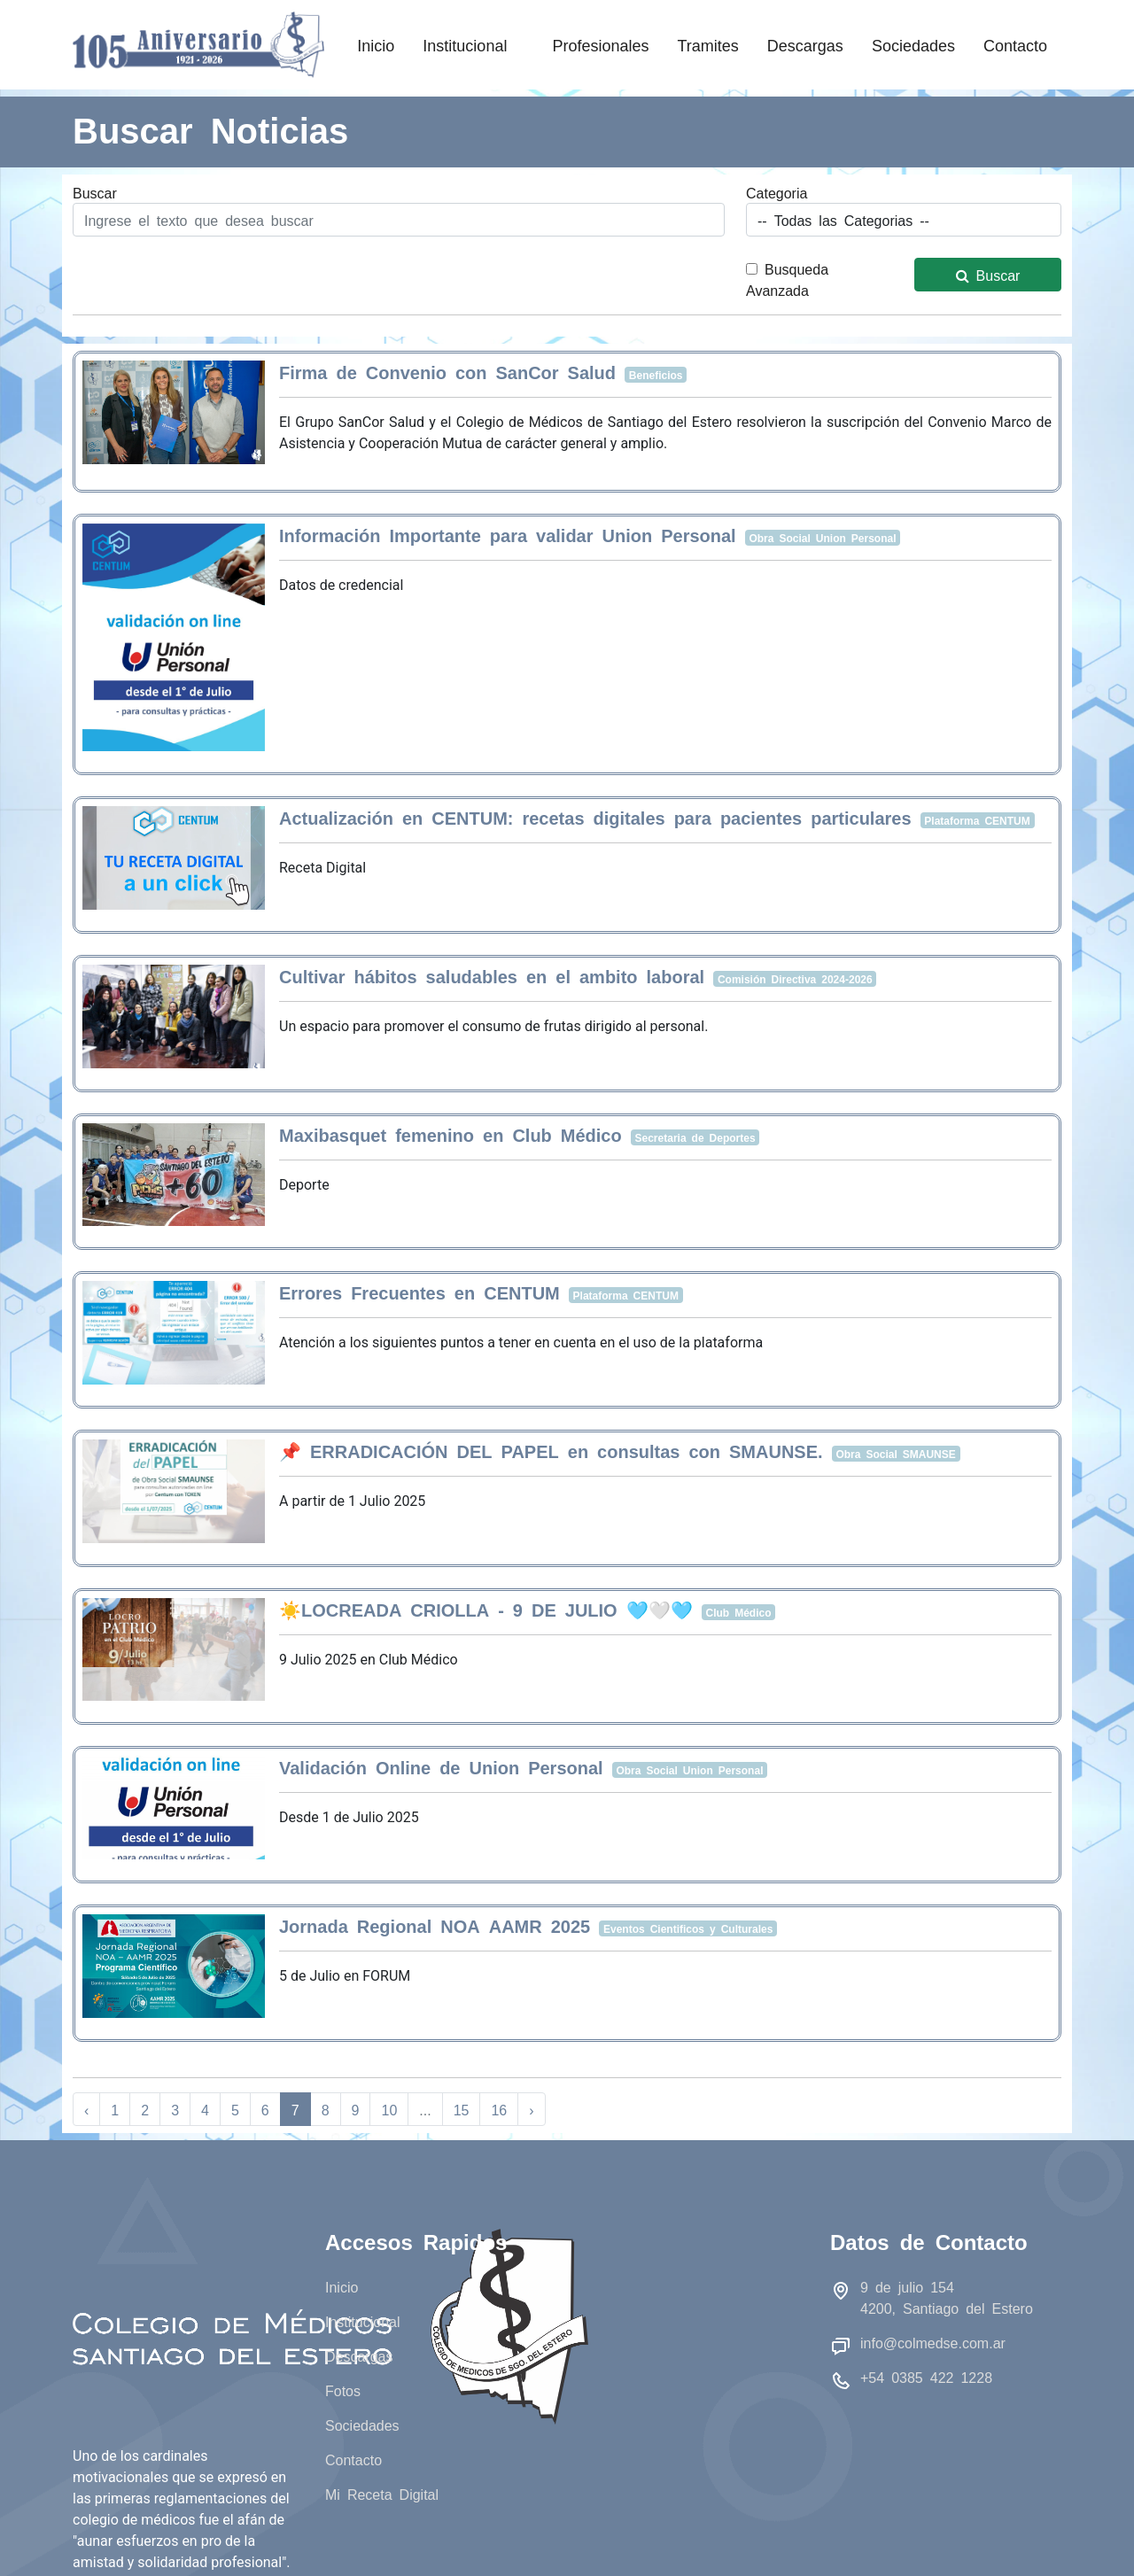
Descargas (805, 44)
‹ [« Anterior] (86, 2109)
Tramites (707, 44)
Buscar (95, 192)
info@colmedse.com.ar (933, 2342)
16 (499, 2109)
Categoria (776, 192)
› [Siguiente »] (531, 2109)
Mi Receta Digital (382, 2494)
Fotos (343, 2390)
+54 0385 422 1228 (926, 2377)
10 (389, 2109)
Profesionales (600, 44)
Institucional (473, 44)
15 (462, 2109)
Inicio (375, 44)
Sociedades (913, 44)
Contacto (1015, 44)
